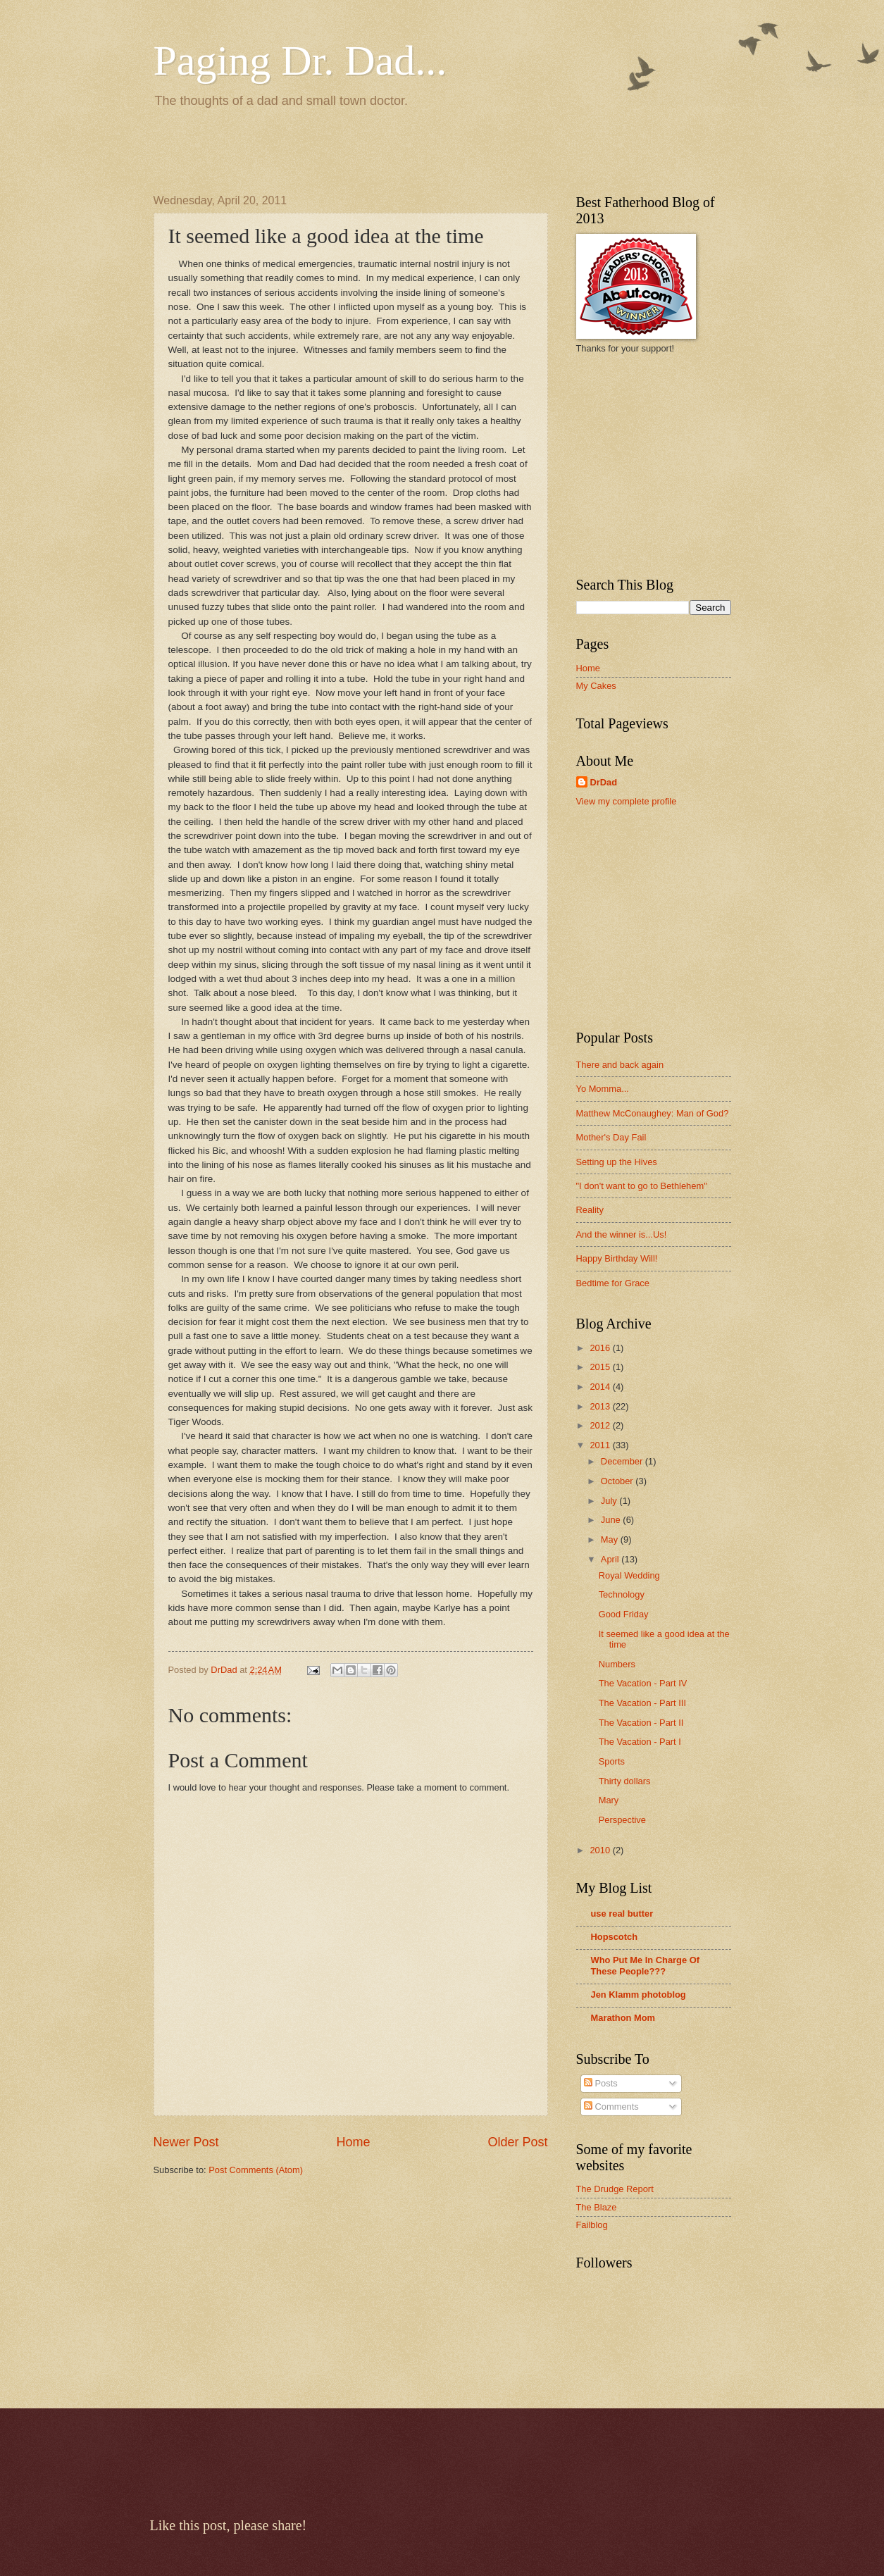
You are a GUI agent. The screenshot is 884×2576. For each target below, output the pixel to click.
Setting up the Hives (616, 1162)
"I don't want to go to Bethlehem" (641, 1186)
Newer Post (186, 2142)
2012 (601, 1425)
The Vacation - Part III (642, 1703)
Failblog (592, 2225)
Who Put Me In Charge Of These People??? (645, 1966)
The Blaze (596, 2207)
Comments (611, 2106)
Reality (590, 1210)
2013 (601, 1406)
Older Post (517, 2142)
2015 (601, 1367)
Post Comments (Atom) (255, 2170)
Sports (612, 1761)
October (618, 1481)
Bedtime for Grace (612, 1283)
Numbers (617, 1664)
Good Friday (624, 1614)
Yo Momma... (602, 1088)
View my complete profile (626, 801)
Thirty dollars (625, 1781)
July (610, 1500)
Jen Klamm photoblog (638, 1994)
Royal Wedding (629, 1575)
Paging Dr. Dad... (300, 60)
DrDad (604, 782)
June (612, 1519)
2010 (601, 1850)
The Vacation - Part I (640, 1741)
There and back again (620, 1064)
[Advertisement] (318, 148)
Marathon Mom (623, 2017)
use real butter (622, 1913)
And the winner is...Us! (621, 1234)
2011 (601, 1445)
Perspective (622, 1820)
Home (353, 2142)
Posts (601, 2083)
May (611, 1539)
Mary (609, 1800)
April (611, 1559)
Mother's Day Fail (611, 1137)
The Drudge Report (615, 2189)
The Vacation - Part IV (643, 1683)
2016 (601, 1348)
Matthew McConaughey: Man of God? (652, 1113)
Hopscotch (614, 1936)
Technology (622, 1594)
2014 (601, 1386)
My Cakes (596, 685)
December (623, 1461)
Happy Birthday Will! (617, 1258)
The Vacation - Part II (641, 1722)
